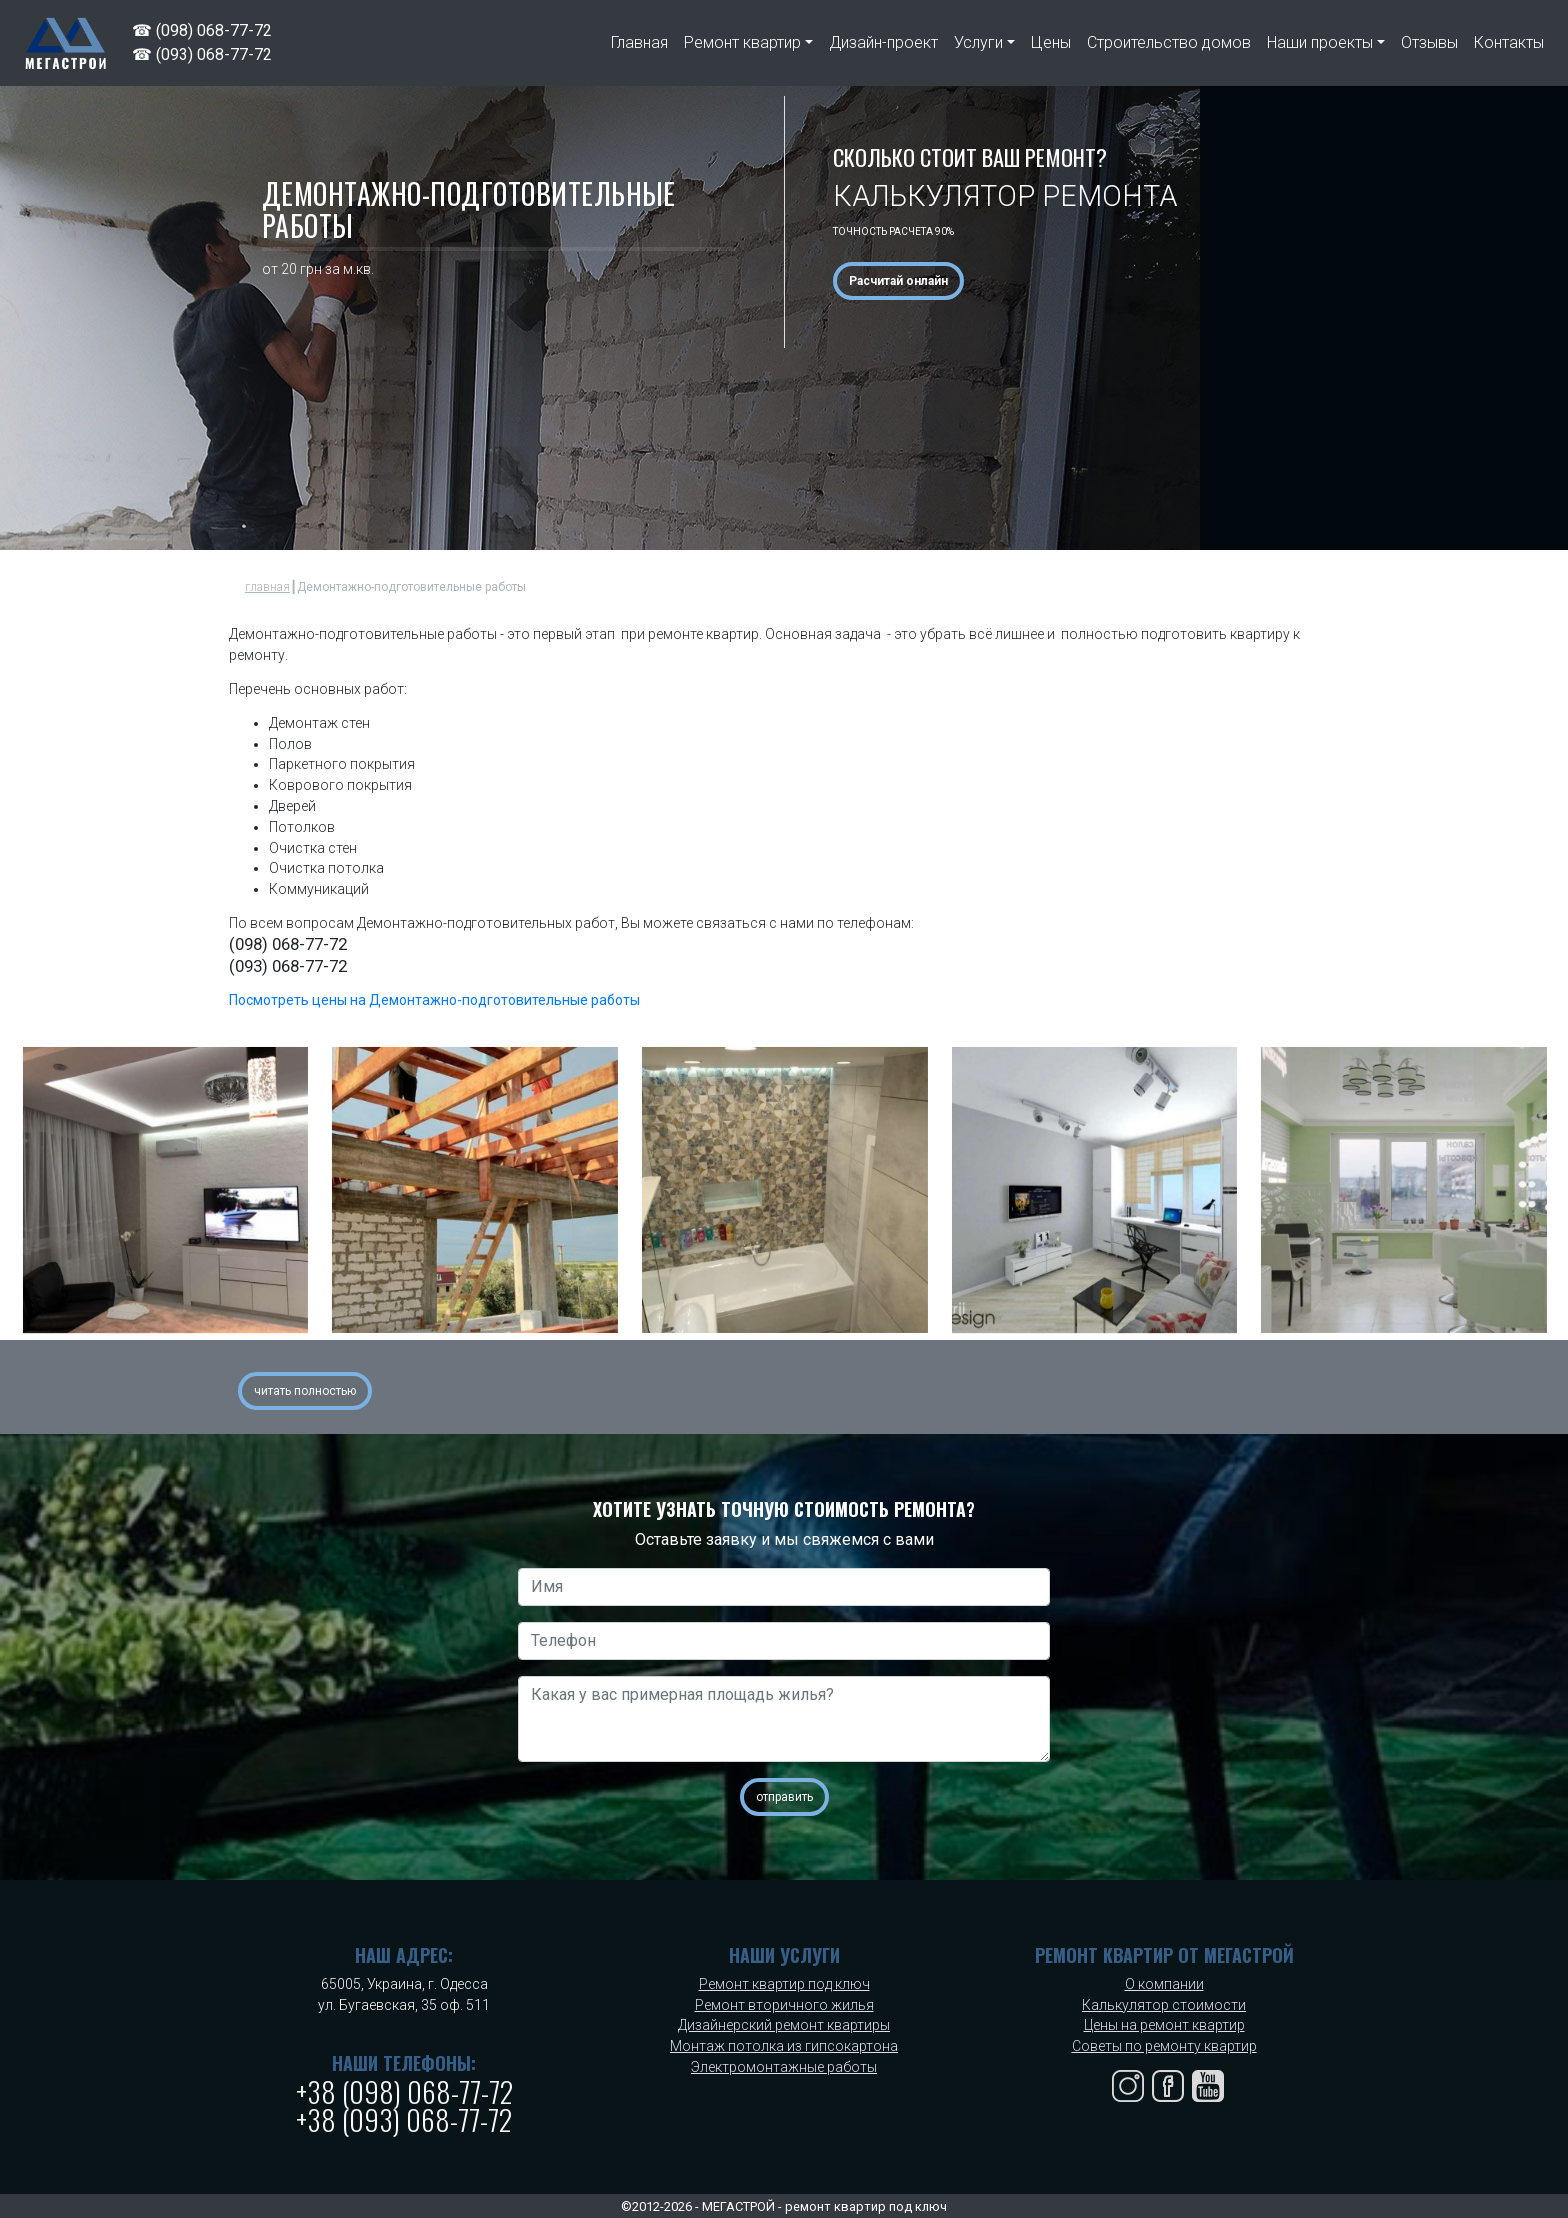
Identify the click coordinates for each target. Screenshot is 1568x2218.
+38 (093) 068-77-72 (404, 2119)
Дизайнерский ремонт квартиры (784, 2025)
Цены (1051, 42)
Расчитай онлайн (898, 281)
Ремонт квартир (742, 42)
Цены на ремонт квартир (1164, 2025)
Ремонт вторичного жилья (784, 2005)
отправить (784, 1797)
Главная (639, 42)
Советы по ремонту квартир (1164, 2046)
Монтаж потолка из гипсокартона (784, 2046)
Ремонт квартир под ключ (784, 1984)
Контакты (1509, 42)
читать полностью (305, 1391)
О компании (1164, 1984)
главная (267, 587)
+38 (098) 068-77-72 (404, 2091)
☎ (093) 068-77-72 (202, 54)
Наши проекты (1320, 42)
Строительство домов (1169, 42)
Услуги (978, 42)
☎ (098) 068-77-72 (202, 30)
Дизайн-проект (883, 42)
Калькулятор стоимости (1164, 2005)
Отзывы (1429, 42)
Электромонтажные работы (784, 2067)
